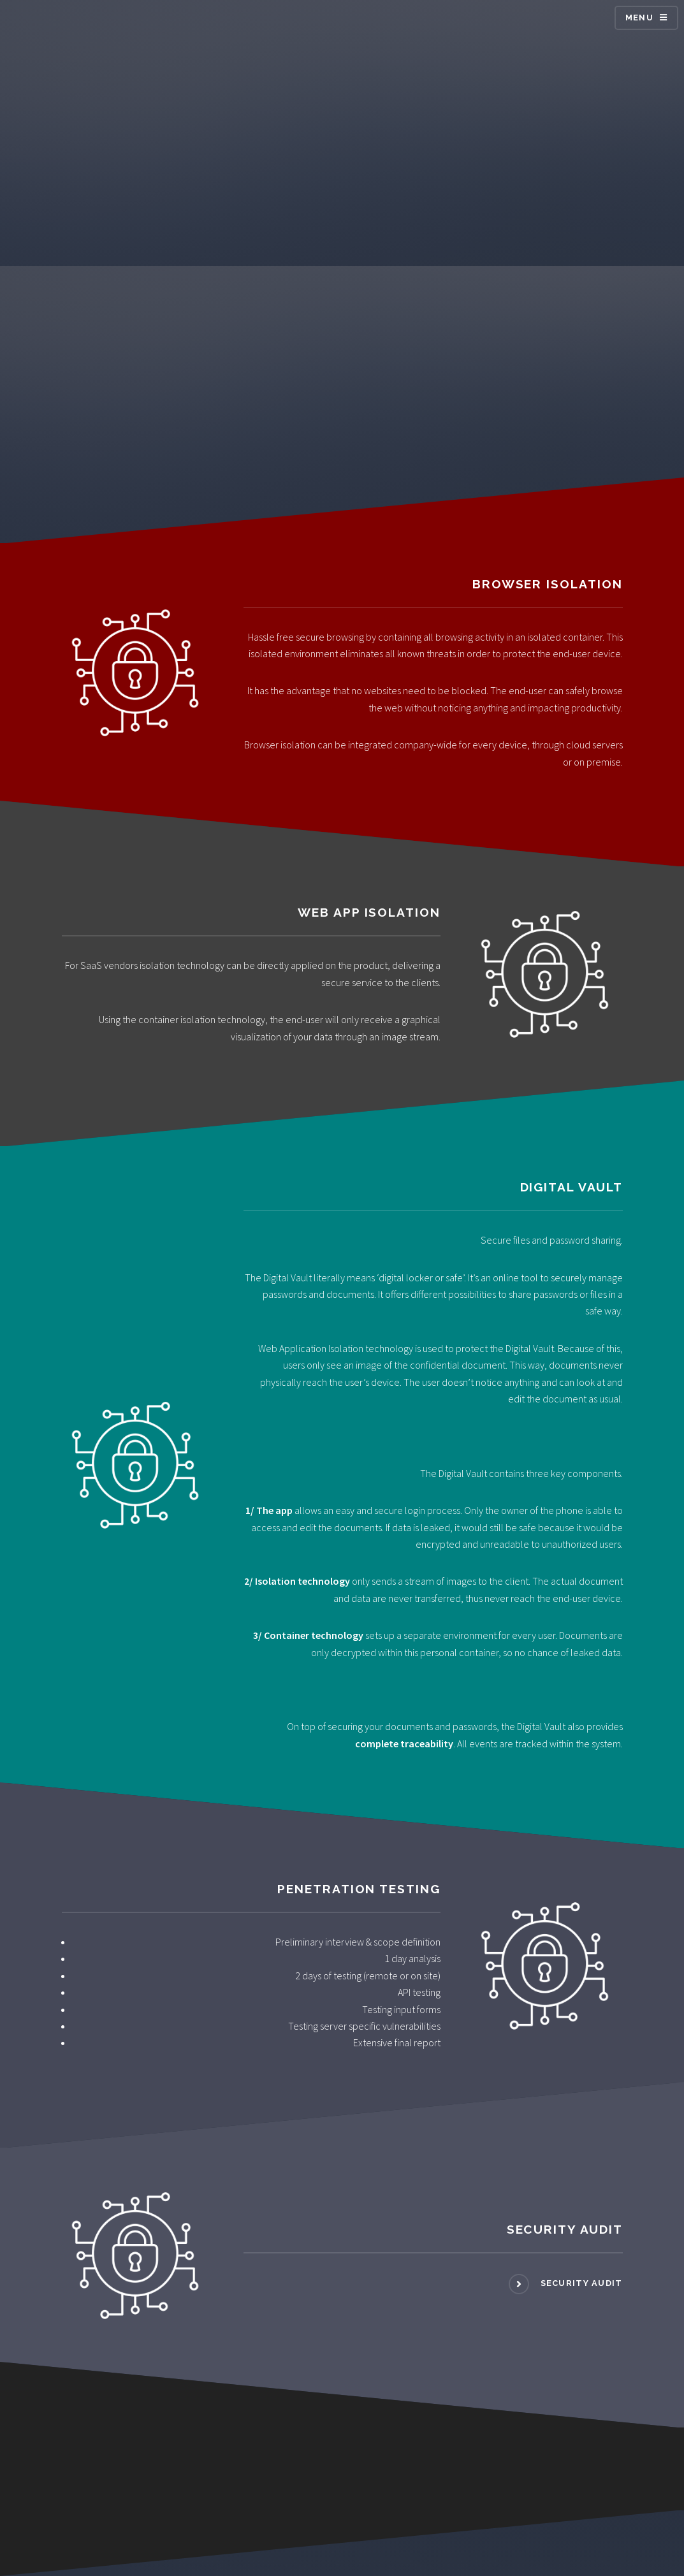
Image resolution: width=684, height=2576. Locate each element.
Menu (639, 17)
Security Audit (579, 2283)
